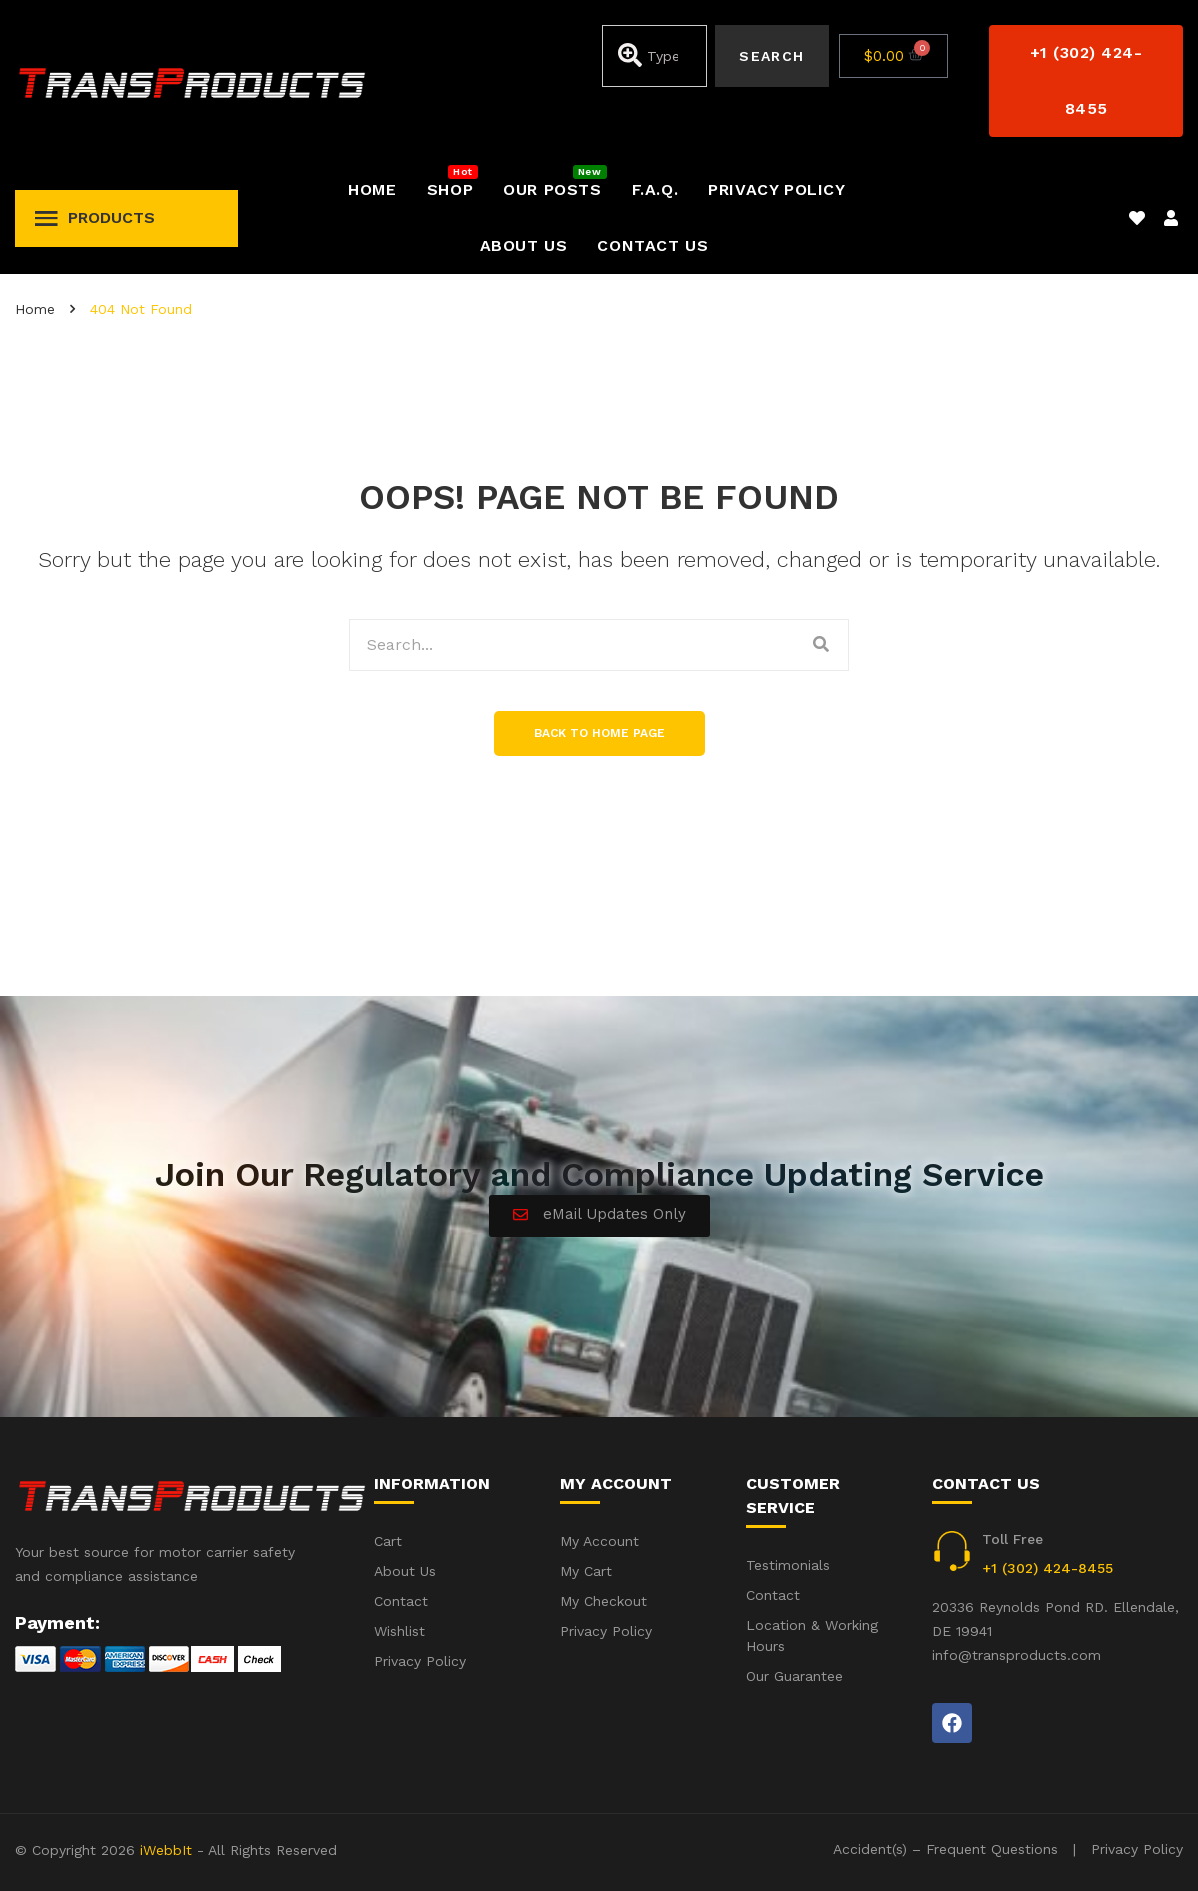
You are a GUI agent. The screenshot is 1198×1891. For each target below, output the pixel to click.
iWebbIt (166, 1850)
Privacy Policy (1137, 1849)
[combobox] (655, 56)
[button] (1086, 81)
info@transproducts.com (1016, 1655)
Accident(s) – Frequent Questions (945, 1849)
